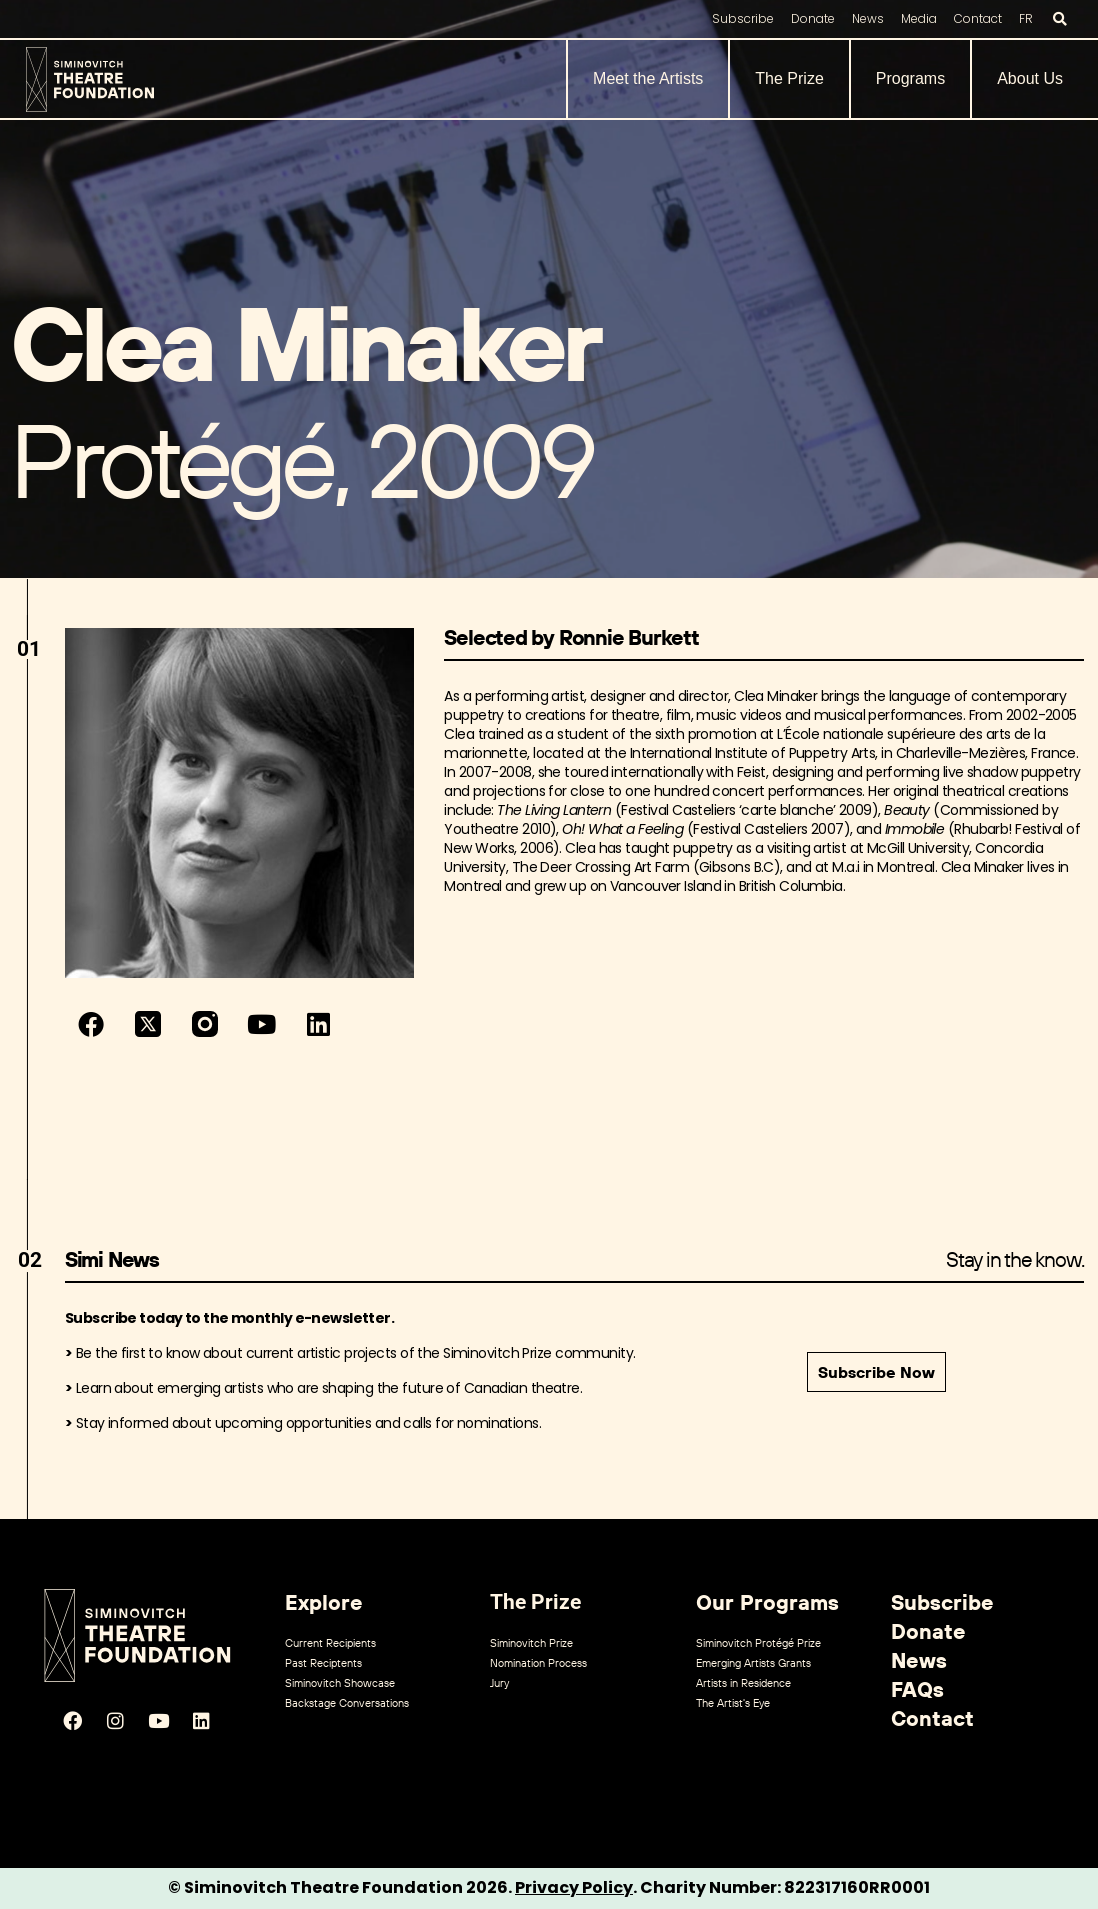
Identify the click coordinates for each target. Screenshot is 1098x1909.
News (868, 18)
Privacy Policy (574, 1887)
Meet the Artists (648, 78)
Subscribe (743, 18)
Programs (910, 78)
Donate (813, 18)
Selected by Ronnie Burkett (571, 637)
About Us (1030, 78)
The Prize (789, 78)
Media (919, 18)
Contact (978, 18)
